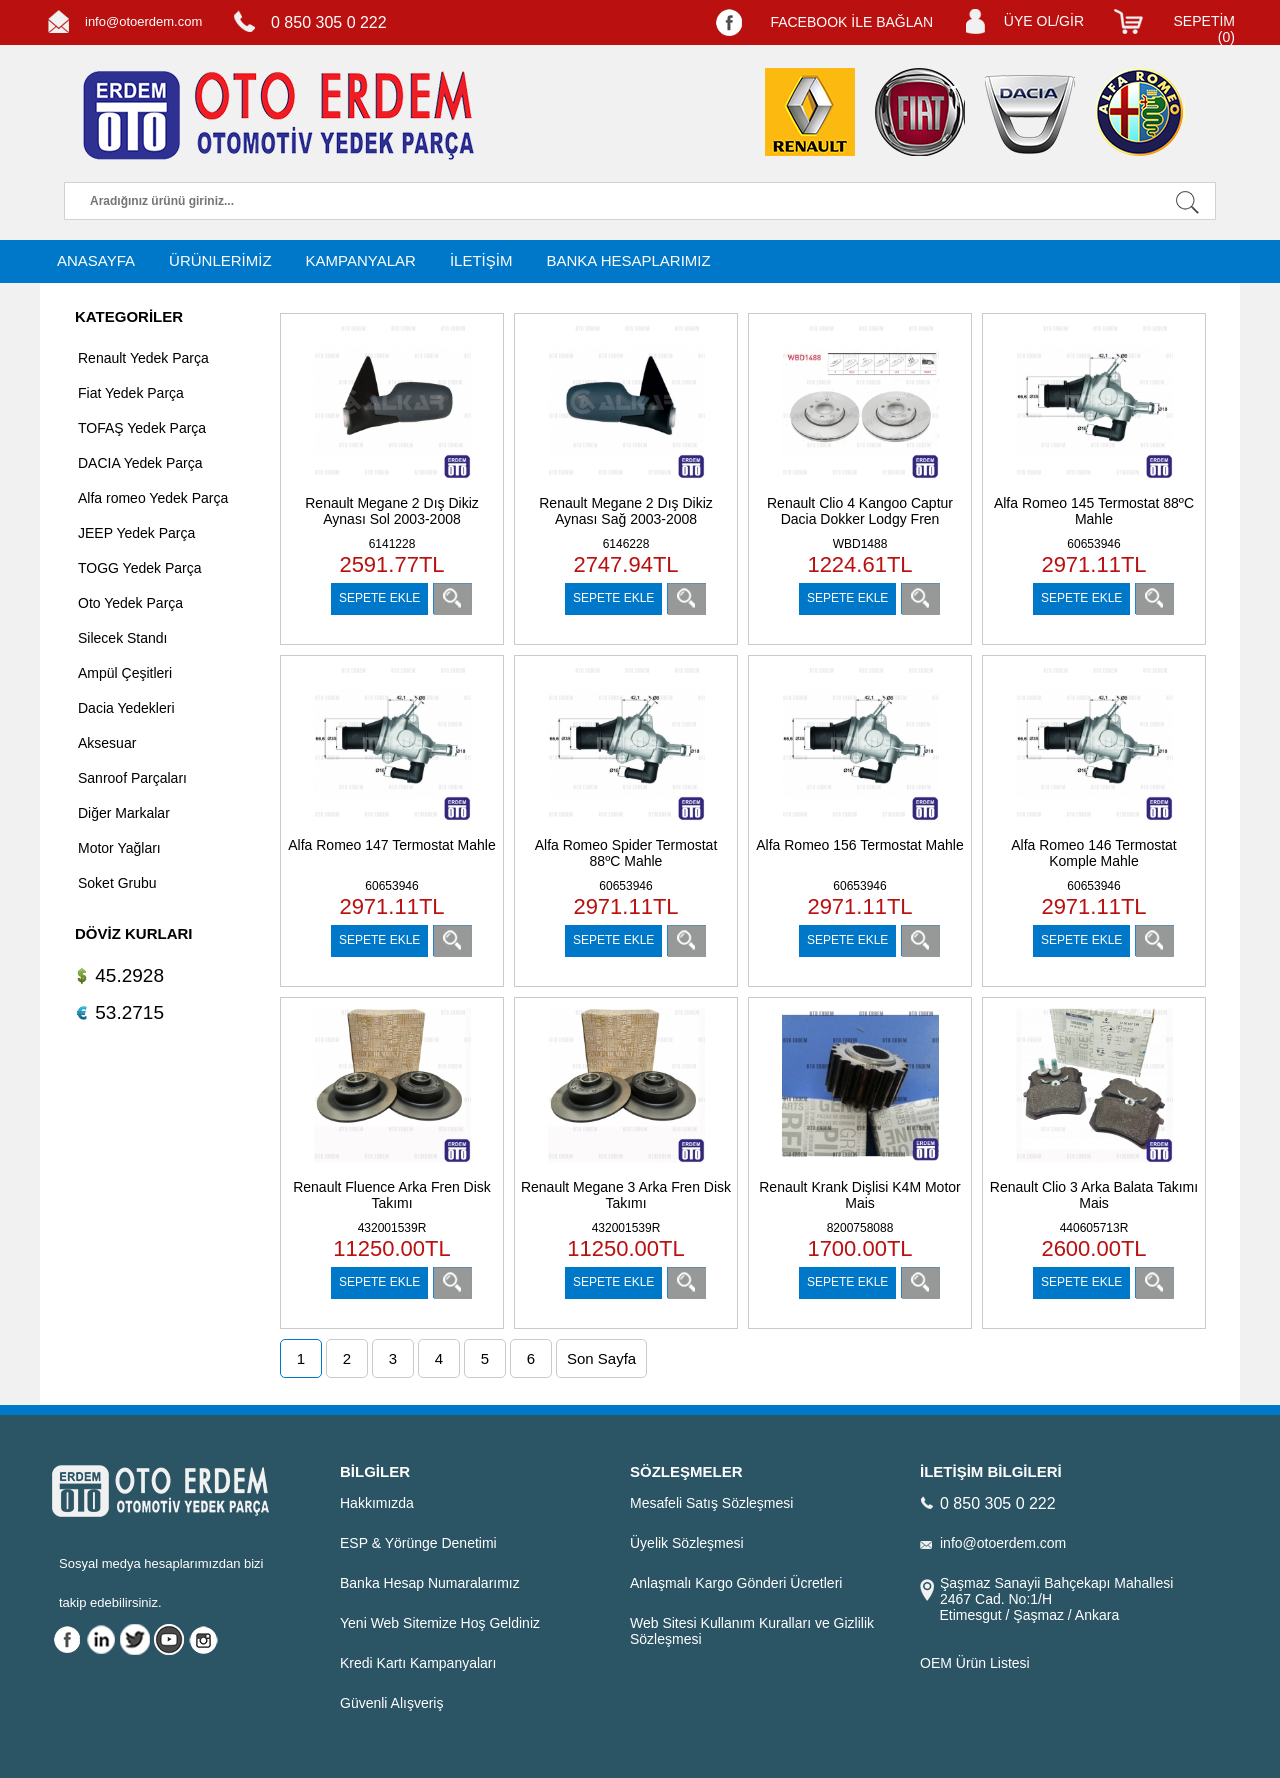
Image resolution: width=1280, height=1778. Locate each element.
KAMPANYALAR (361, 260)
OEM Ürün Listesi (975, 1663)
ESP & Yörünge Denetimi (418, 1543)
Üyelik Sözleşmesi (687, 1543)
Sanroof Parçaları (132, 778)
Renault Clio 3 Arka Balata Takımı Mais (1094, 1195)
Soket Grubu (117, 883)
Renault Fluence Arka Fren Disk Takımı (392, 1195)
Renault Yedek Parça (143, 358)
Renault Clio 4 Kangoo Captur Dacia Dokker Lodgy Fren (860, 511)
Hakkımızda (377, 1503)
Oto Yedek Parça (130, 603)
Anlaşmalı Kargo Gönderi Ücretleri (736, 1583)
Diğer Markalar (124, 813)
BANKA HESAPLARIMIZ (628, 260)
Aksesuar (107, 743)
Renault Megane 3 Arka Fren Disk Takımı (626, 1195)
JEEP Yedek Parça (136, 533)
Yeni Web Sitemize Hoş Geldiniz (440, 1623)
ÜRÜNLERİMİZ (220, 260)
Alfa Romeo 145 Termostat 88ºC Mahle (1094, 511)
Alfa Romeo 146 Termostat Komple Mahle (1094, 853)
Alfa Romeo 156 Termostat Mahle (860, 845)
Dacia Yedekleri (126, 708)
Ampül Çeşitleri (125, 673)
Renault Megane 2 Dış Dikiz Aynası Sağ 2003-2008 (626, 511)
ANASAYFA (96, 260)
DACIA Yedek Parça (140, 463)
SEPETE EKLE (379, 598)
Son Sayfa (601, 1358)
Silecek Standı (123, 638)
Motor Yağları (119, 848)
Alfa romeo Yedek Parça (153, 498)
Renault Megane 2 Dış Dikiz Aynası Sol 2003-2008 (392, 511)
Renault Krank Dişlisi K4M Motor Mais (860, 1195)
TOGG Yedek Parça (139, 568)
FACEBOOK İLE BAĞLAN (851, 22)
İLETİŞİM (481, 260)
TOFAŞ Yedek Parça (142, 428)
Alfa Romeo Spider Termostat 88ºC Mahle (626, 853)
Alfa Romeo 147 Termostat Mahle (392, 845)
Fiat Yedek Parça (131, 393)
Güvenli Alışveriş (391, 1703)
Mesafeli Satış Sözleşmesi (711, 1503)
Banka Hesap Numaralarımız (430, 1583)
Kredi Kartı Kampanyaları (418, 1663)
